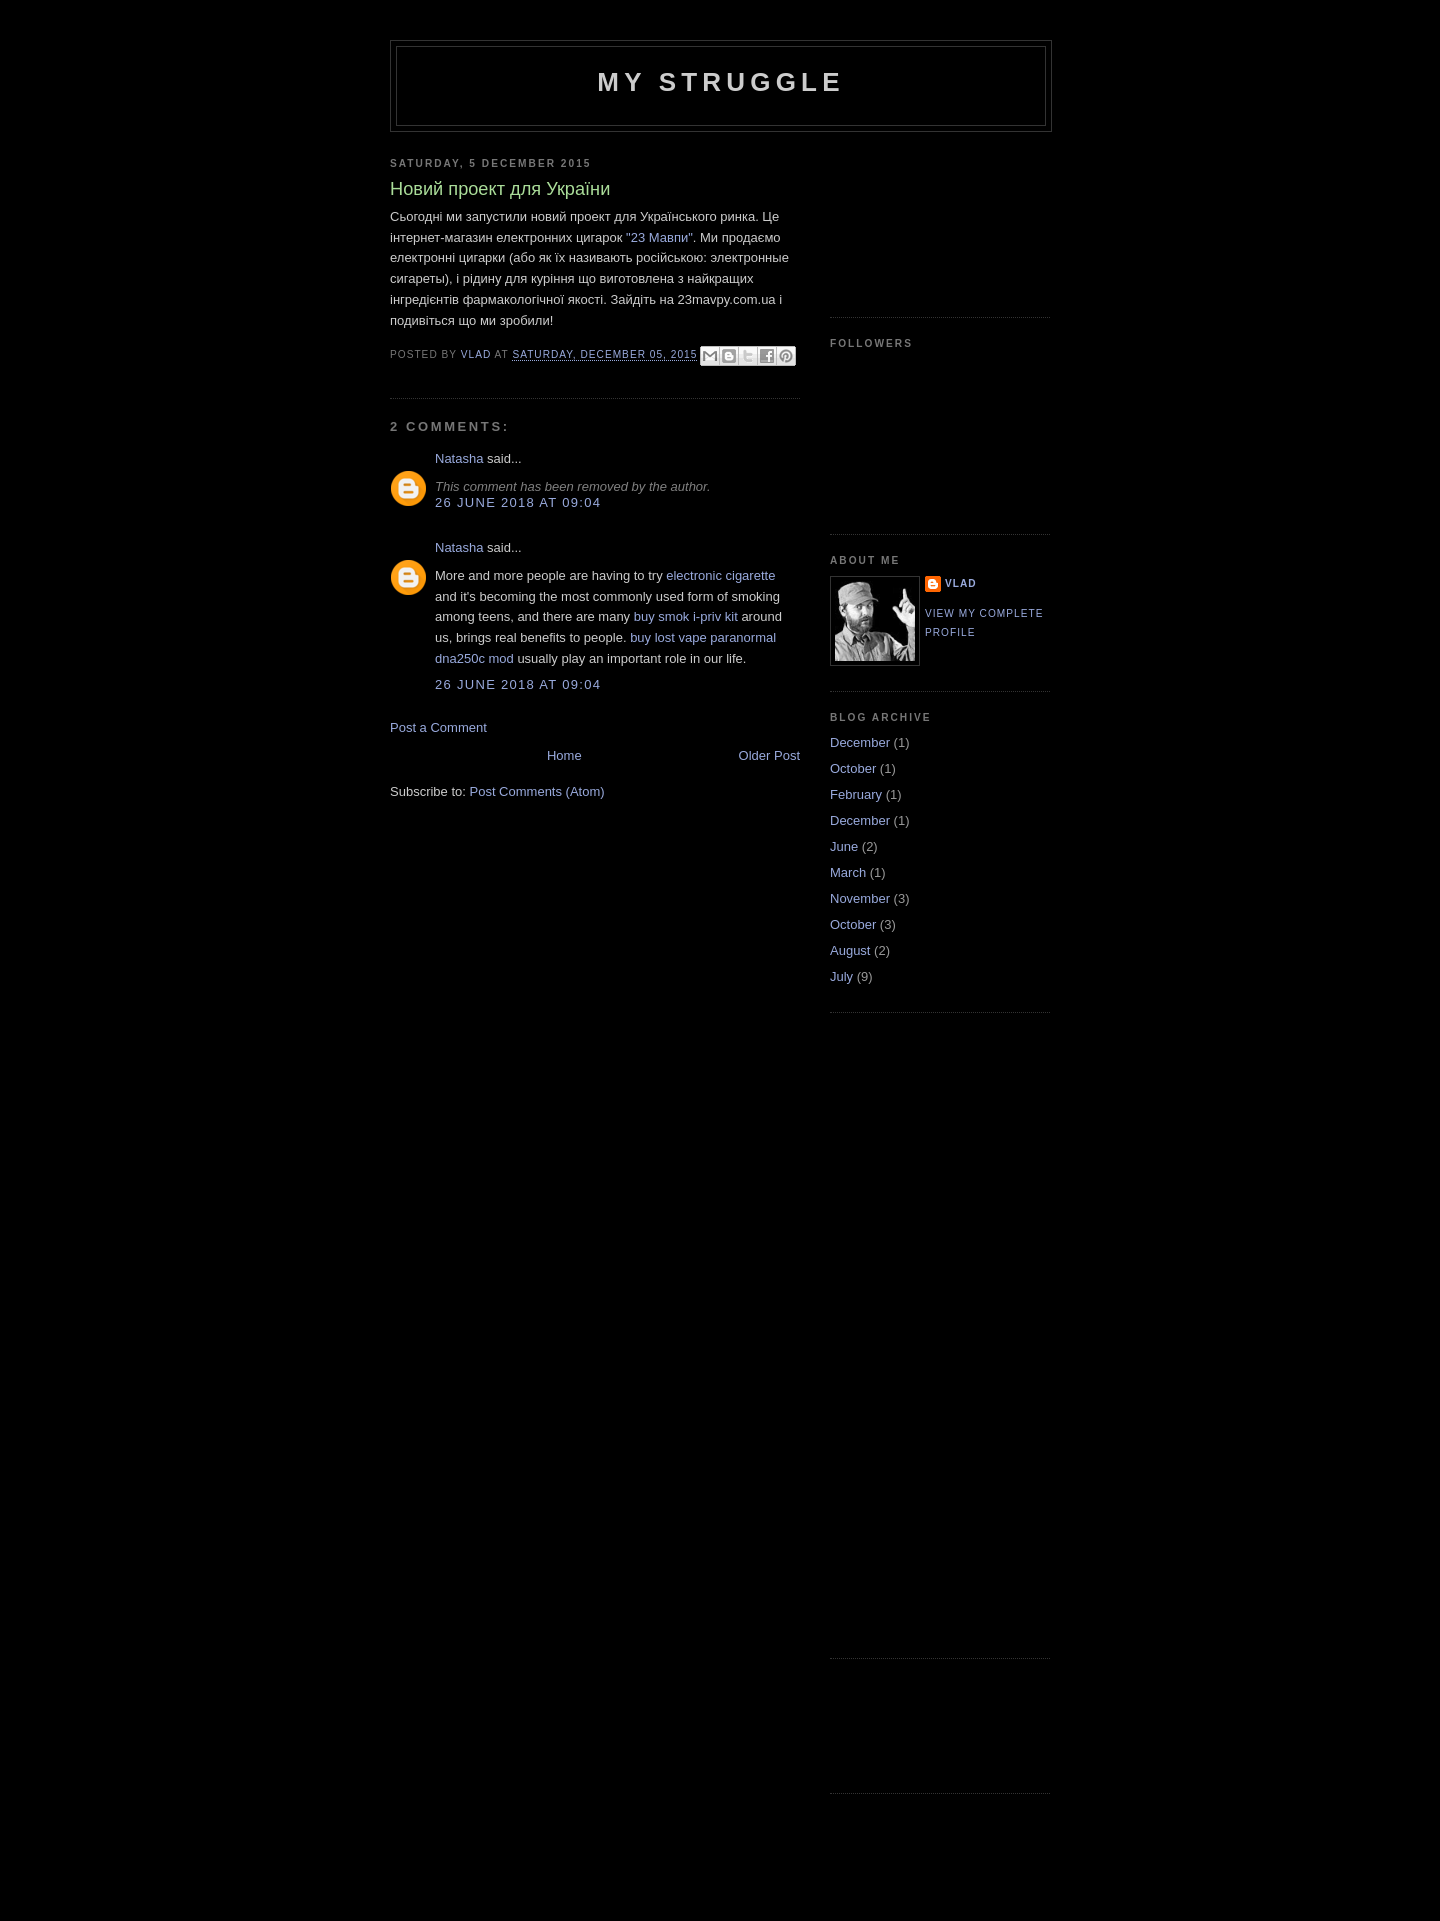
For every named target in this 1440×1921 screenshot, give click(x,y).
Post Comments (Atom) (537, 791)
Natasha (459, 458)
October (853, 768)
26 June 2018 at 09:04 (518, 502)
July (841, 976)
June (844, 846)
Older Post (769, 755)
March (848, 872)
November (860, 898)
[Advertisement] (920, 217)
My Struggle (720, 82)
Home (564, 755)
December (860, 742)
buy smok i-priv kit (686, 616)
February (856, 794)
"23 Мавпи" (659, 237)
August (850, 950)
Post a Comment (438, 727)
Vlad (961, 583)
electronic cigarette (720, 575)
